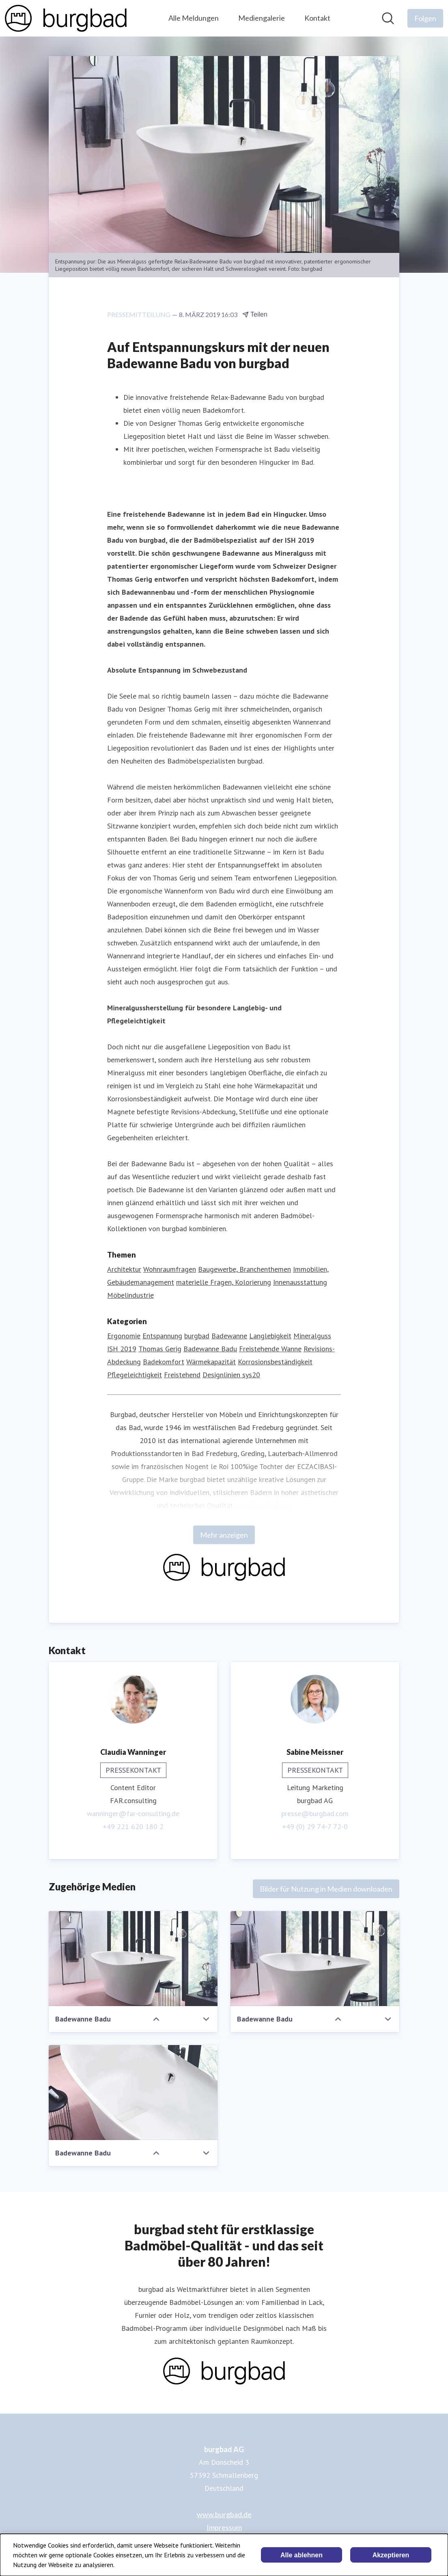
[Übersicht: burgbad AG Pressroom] (66, 18)
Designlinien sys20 (231, 1375)
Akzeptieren (391, 2555)
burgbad (196, 1336)
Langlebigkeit (270, 1336)
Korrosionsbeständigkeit (275, 1362)
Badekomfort (163, 1362)
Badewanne (229, 1336)
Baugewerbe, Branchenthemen (244, 1269)
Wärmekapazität (211, 1362)
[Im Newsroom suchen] (387, 18)
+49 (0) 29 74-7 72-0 (315, 1827)
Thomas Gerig (159, 1349)
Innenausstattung (300, 1282)
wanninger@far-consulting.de (133, 1814)
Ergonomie (123, 1336)
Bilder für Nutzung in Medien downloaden (326, 1889)
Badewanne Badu (210, 1349)
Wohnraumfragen (169, 1269)
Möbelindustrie (130, 1295)
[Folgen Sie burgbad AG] (425, 18)
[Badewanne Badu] (133, 1959)
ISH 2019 (121, 1349)
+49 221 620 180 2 (133, 1827)
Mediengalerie (261, 17)
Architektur (124, 1269)
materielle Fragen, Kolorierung (223, 1282)
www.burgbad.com (264, 1505)
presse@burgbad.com (315, 1814)
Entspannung (162, 1336)
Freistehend (182, 1375)
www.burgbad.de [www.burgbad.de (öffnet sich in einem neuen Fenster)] (224, 2514)
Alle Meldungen (193, 17)
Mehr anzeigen (224, 1535)
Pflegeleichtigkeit (134, 1375)
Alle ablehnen (301, 2555)
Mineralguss (312, 1336)
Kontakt (317, 17)
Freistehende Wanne (270, 1349)
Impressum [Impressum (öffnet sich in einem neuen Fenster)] (224, 2527)
